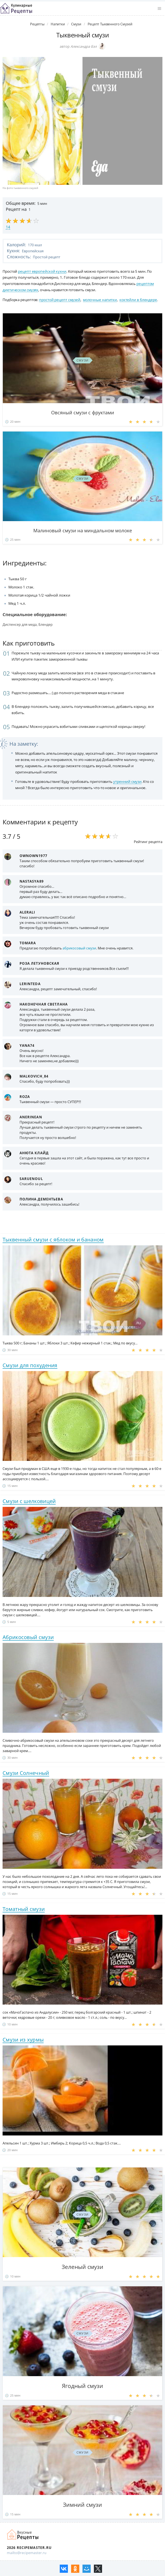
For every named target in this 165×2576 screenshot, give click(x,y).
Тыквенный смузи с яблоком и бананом (53, 1239)
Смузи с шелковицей (29, 1501)
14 (8, 227)
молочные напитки (100, 299)
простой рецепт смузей (59, 299)
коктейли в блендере (138, 299)
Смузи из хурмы (23, 2039)
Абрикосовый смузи (28, 1637)
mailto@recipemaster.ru (26, 2552)
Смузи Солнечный (26, 1772)
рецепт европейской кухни (42, 271)
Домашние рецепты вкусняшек (23, 2534)
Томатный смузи (24, 1908)
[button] (159, 8)
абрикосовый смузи (79, 948)
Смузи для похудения (30, 1365)
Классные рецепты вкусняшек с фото (16, 8)
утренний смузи (127, 781)
